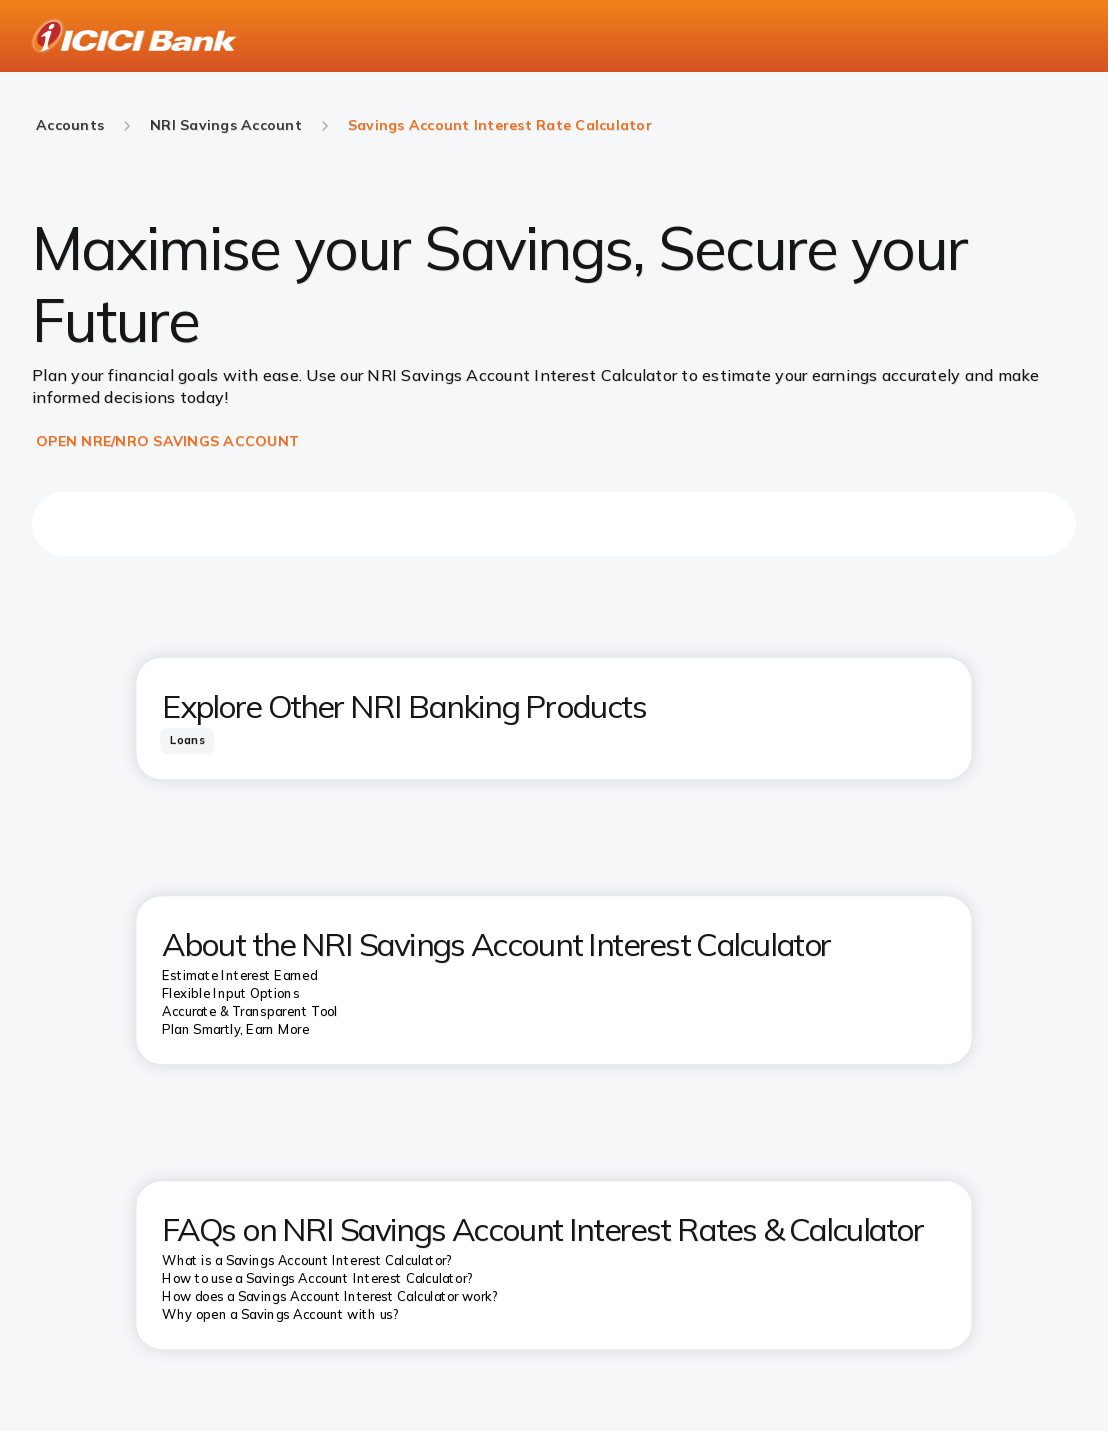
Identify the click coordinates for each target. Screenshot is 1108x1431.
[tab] (187, 740)
